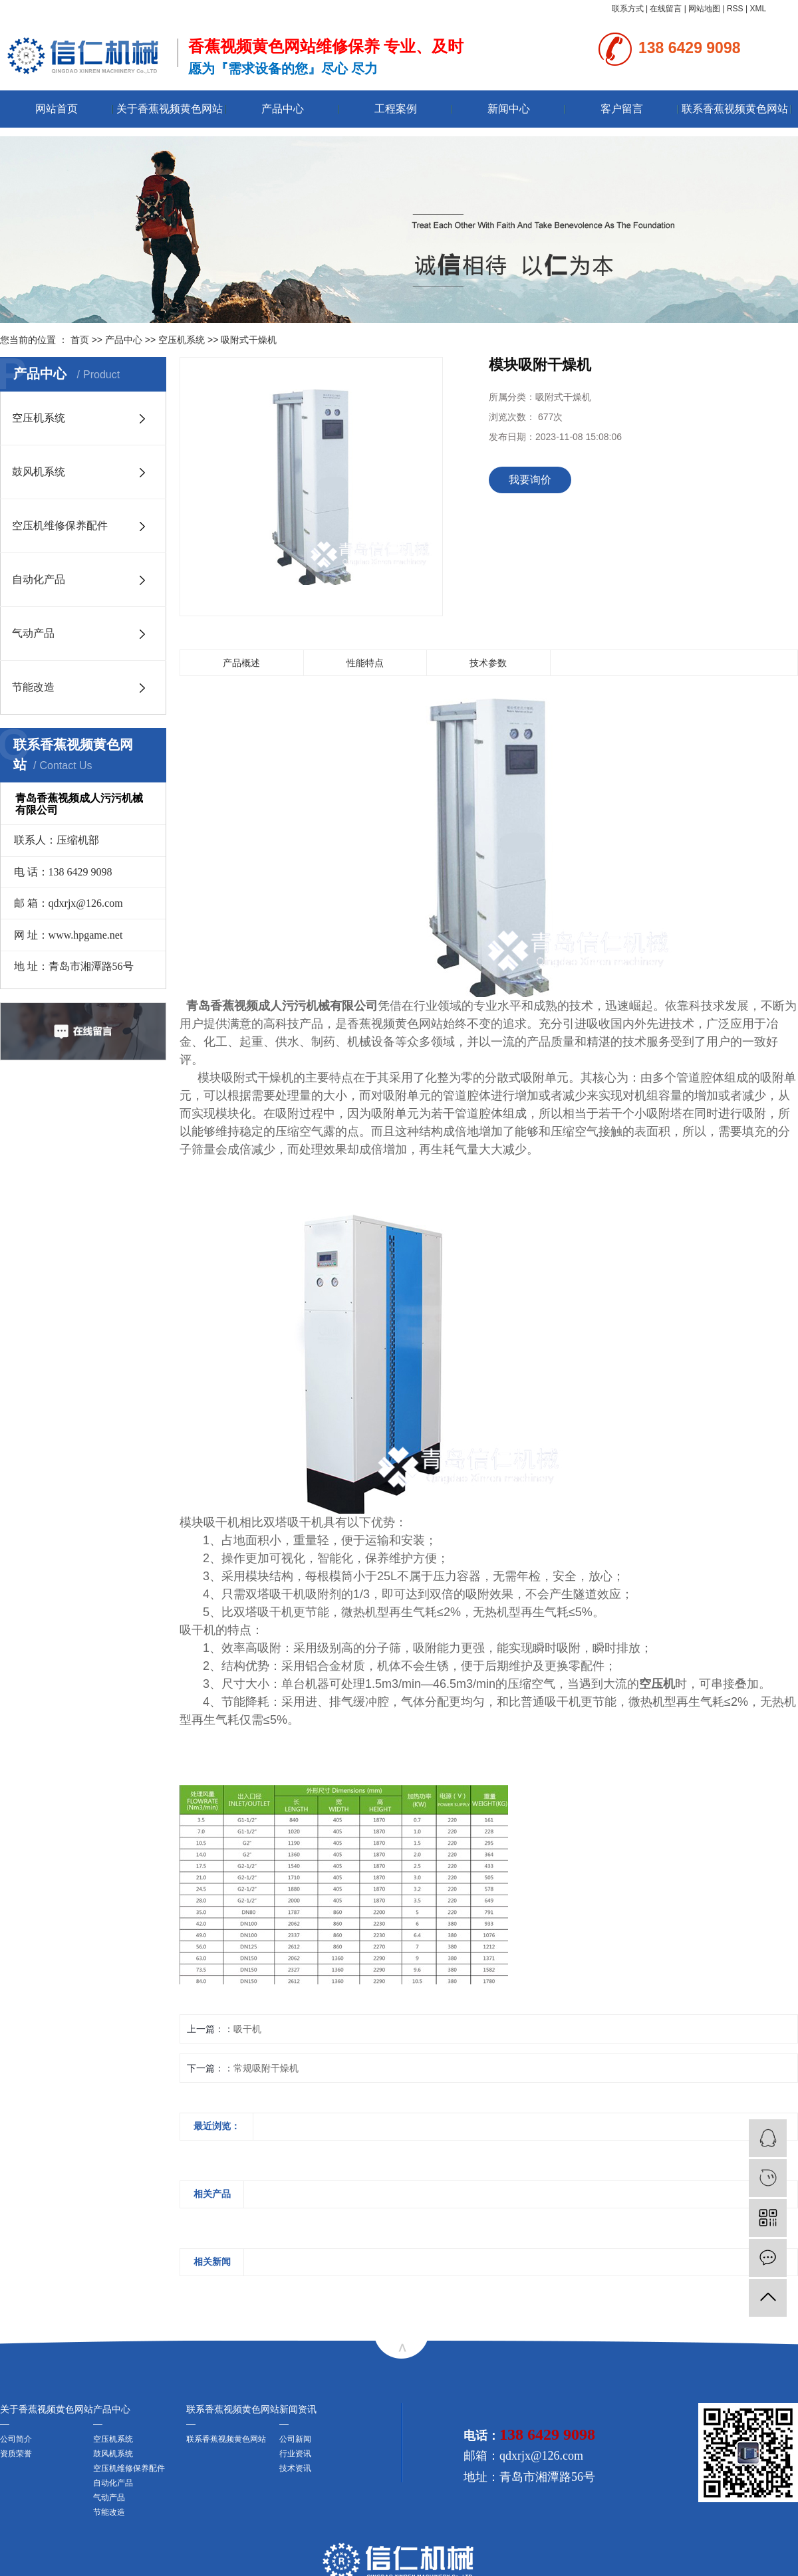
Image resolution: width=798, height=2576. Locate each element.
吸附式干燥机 (249, 339)
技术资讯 (295, 2468)
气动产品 (33, 633)
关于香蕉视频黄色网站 (169, 108)
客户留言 (621, 108)
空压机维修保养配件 (60, 525)
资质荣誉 (16, 2453)
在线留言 (666, 8)
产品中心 (282, 108)
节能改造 (33, 687)
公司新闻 (295, 2439)
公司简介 (16, 2439)
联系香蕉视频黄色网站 (735, 108)
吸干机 (247, 2029)
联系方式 (628, 8)
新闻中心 (508, 108)
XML (757, 8)
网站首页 (56, 108)
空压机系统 (181, 339)
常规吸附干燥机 (266, 2068)
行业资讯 (295, 2453)
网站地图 (704, 8)
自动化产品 (38, 579)
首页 (79, 339)
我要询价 (530, 479)
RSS (735, 8)
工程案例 (395, 108)
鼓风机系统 (38, 471)
